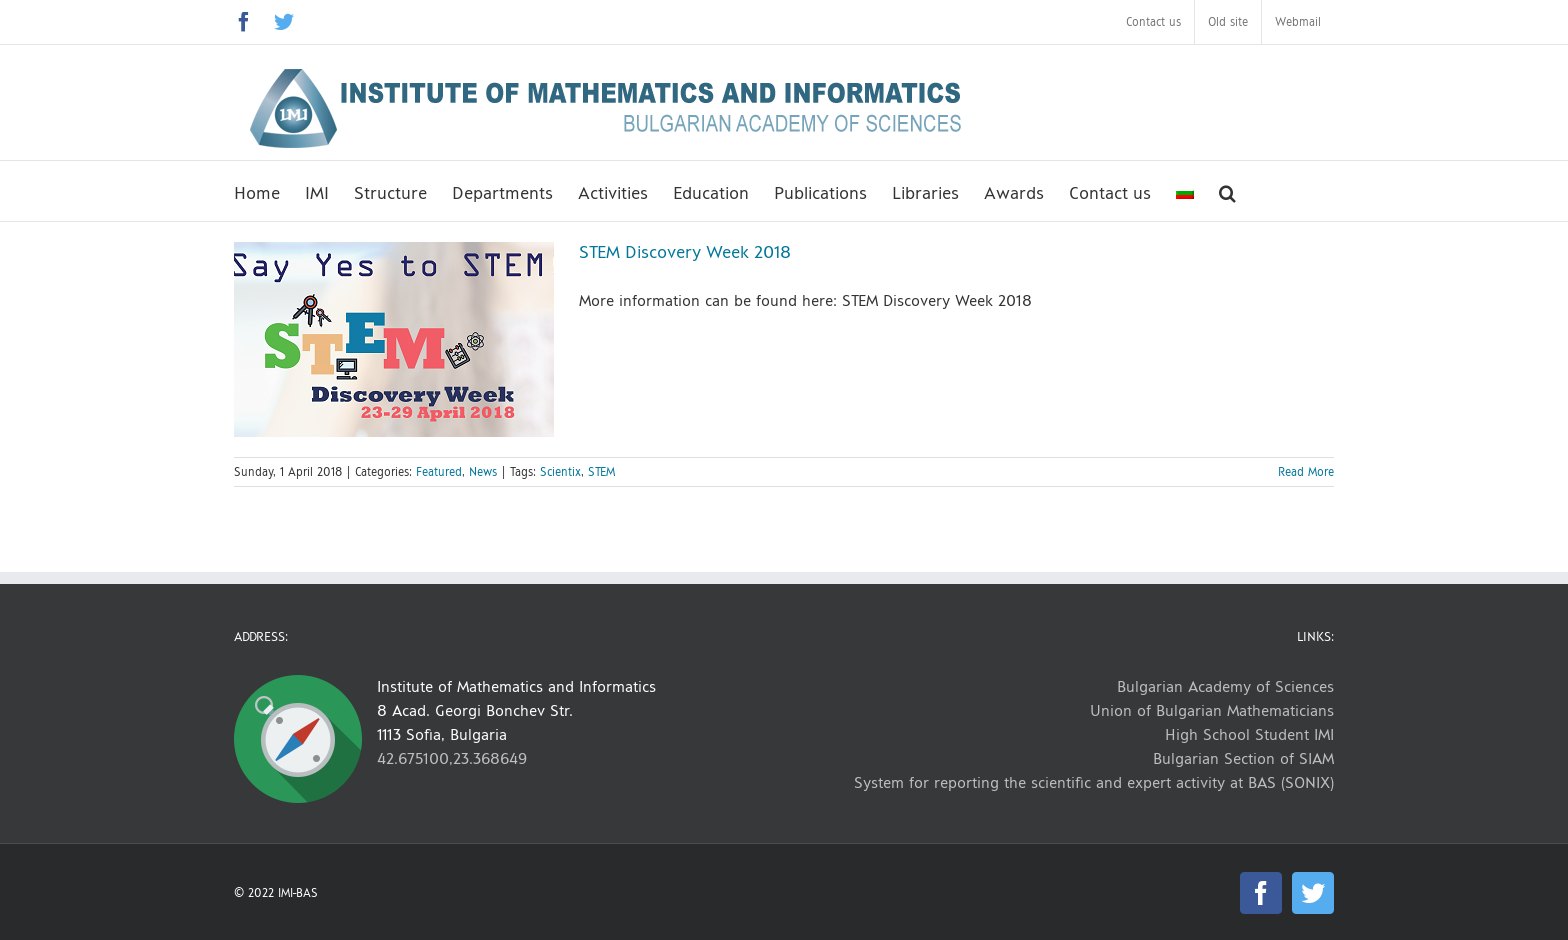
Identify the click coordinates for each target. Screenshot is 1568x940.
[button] (1227, 191)
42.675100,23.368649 (452, 758)
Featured (439, 472)
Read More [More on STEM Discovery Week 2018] (1306, 472)
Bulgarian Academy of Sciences (1225, 686)
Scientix (560, 472)
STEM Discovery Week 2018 (685, 252)
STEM (601, 472)
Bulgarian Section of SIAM (1243, 758)
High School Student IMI (1249, 734)
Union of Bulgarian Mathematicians (1212, 710)
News (483, 472)
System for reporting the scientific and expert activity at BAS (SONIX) (1094, 782)
